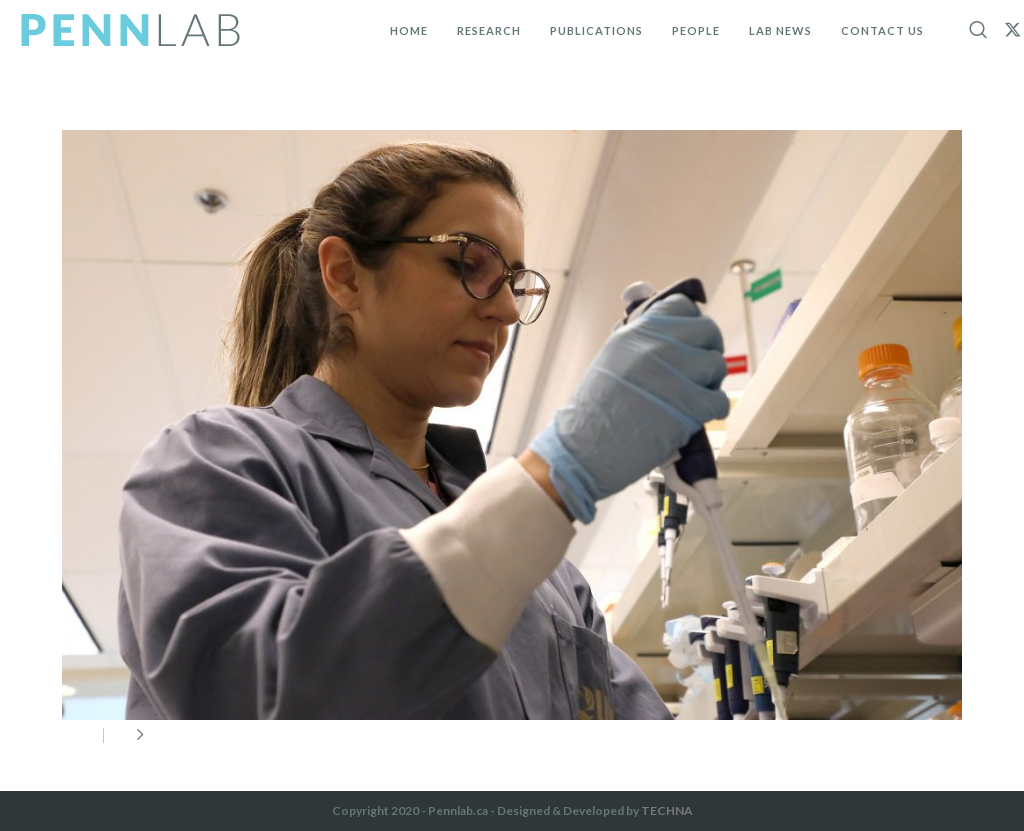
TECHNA (667, 810)
